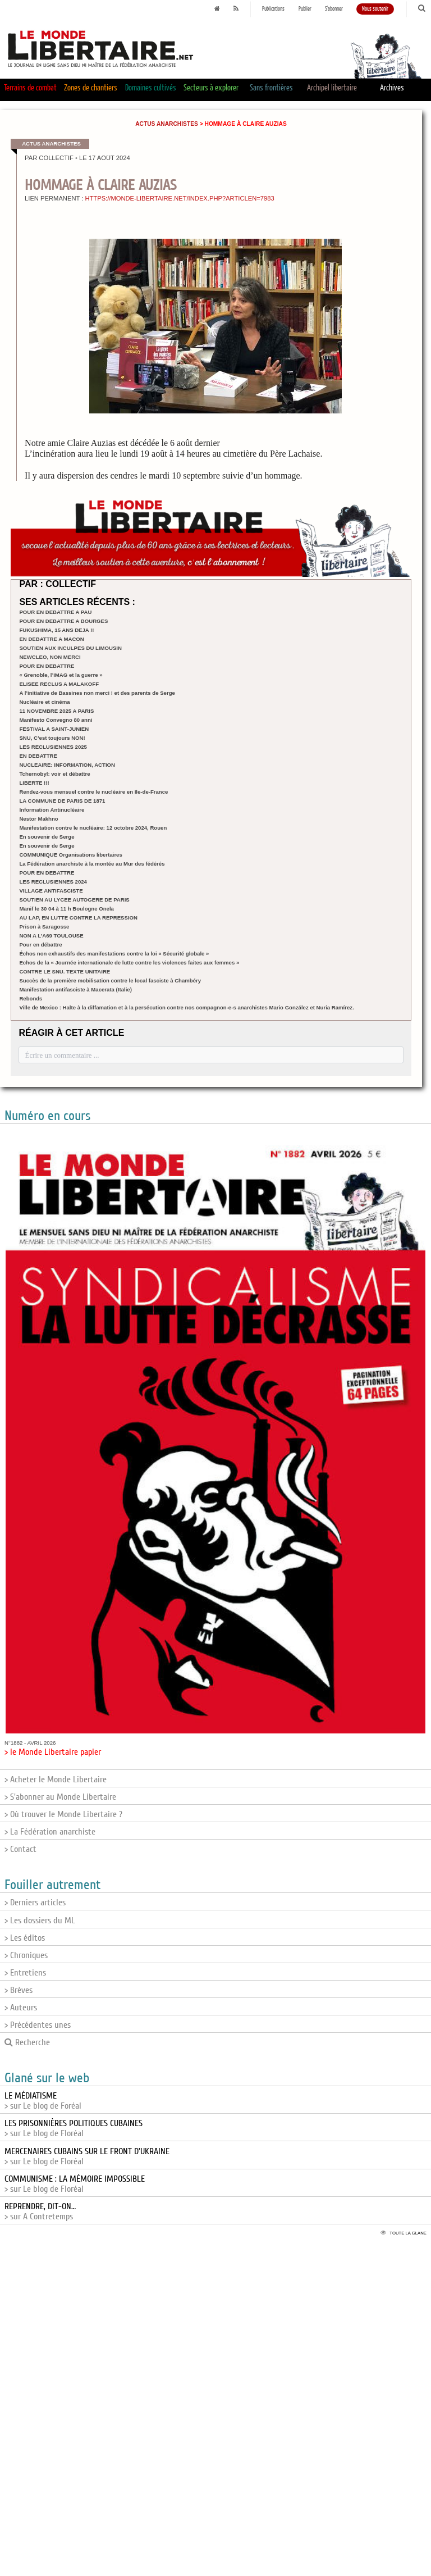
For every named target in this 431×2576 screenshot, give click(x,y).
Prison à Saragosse (44, 926)
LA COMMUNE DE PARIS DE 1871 (62, 801)
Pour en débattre (40, 944)
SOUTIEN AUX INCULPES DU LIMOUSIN (70, 648)
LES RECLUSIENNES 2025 (53, 747)
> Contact (20, 1849)
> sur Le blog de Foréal (42, 2101)
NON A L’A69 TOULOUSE (51, 935)
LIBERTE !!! (34, 783)
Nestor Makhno (38, 819)
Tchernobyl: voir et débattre (54, 774)
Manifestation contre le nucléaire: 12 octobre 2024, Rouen (93, 828)
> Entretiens (25, 1973)
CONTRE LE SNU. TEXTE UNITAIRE (64, 971)
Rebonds (30, 998)
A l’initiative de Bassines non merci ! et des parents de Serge (97, 693)
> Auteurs (20, 2007)
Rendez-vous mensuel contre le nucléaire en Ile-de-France (93, 792)
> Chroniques (26, 1955)
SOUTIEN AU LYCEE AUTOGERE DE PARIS (74, 899)
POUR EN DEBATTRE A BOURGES (63, 621)
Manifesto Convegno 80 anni (55, 720)
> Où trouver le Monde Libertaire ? (63, 1814)
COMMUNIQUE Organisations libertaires (70, 855)
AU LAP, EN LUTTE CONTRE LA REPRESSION (78, 917)
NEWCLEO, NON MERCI (49, 657)
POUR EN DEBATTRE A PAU (55, 612)
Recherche (27, 2042)
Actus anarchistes (166, 124)
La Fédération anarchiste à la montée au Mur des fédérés (91, 864)
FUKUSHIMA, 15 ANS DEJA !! (56, 630)
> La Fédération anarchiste (49, 1832)
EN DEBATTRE (38, 756)
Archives (392, 88)
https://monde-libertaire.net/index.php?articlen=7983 (179, 198)
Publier (305, 9)
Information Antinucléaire (51, 810)
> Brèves (18, 1990)
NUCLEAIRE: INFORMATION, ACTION (67, 765)
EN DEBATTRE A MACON (51, 639)
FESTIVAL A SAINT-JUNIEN (54, 729)
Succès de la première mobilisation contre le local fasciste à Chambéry (110, 980)
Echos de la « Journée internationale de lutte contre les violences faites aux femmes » (129, 962)
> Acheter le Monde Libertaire (55, 1779)
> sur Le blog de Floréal (73, 2128)
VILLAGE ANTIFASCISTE (50, 891)
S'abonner (334, 9)
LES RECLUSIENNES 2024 (53, 882)
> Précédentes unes (37, 2025)
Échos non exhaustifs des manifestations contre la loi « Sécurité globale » (114, 953)
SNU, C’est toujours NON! (52, 738)
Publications (273, 9)
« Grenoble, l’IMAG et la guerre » (60, 675)
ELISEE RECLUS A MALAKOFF (59, 684)
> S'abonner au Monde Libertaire (60, 1797)
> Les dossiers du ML (39, 1920)
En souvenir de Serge (46, 837)
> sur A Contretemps (40, 2211)
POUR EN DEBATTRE (46, 666)
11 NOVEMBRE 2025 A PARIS (56, 711)
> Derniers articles (35, 1902)
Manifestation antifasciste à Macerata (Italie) (75, 989)
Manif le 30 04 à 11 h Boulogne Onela (66, 908)
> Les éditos (24, 1938)
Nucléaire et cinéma (44, 702)
